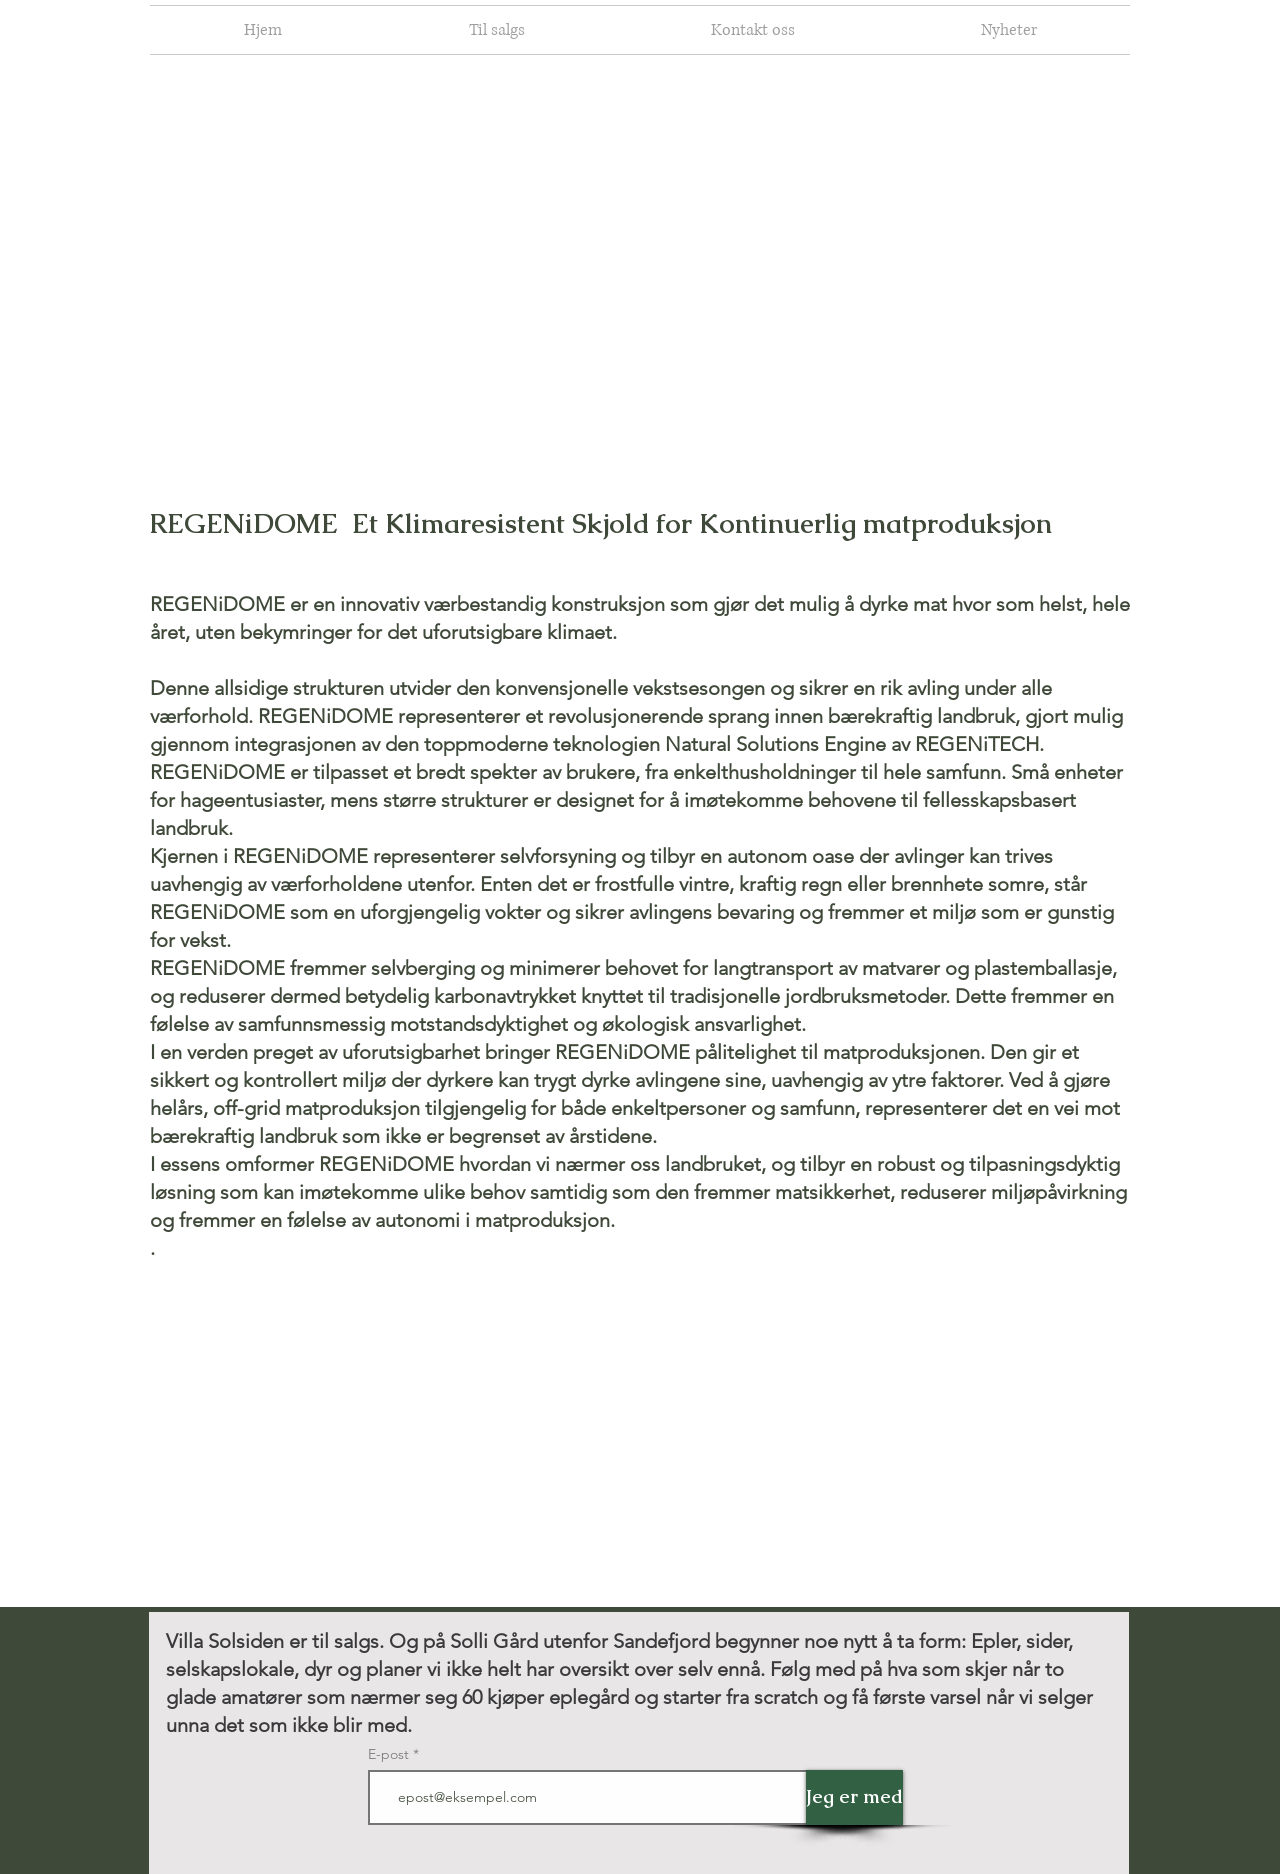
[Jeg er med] (854, 1797)
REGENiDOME (244, 523)
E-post (390, 1754)
